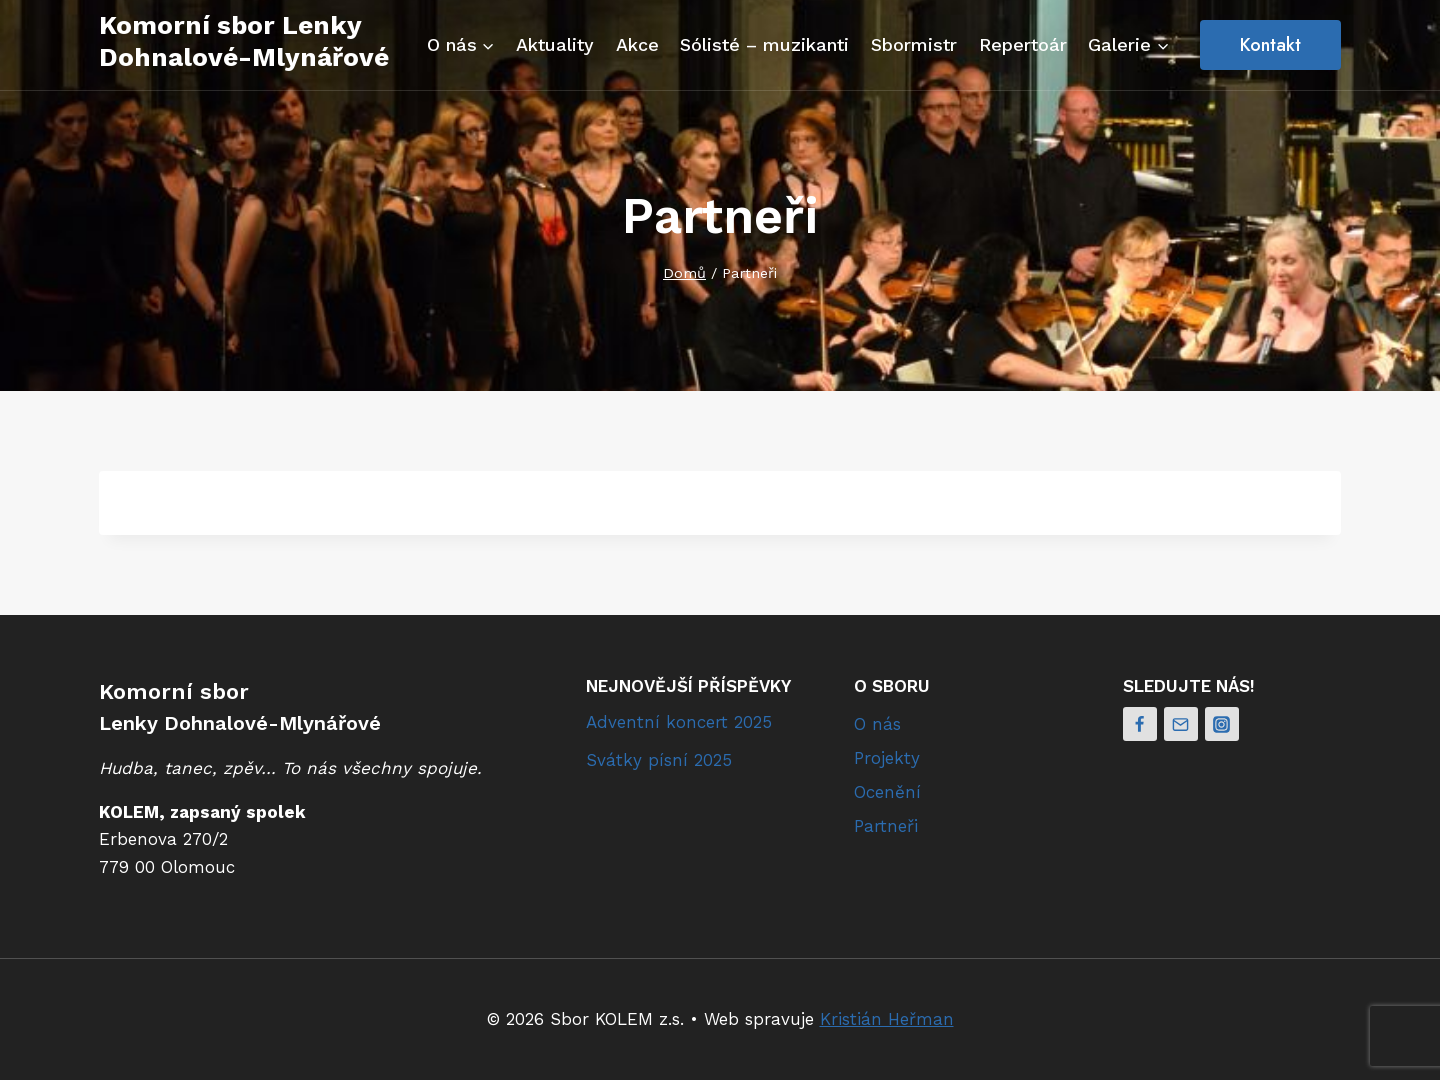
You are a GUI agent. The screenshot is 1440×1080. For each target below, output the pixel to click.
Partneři (886, 826)
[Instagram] (1222, 724)
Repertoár (1023, 44)
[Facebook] (1140, 724)
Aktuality (555, 44)
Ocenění (887, 792)
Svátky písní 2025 (659, 760)
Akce (637, 44)
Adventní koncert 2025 (679, 722)
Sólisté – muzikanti (764, 44)
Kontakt (1270, 45)
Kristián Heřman (887, 1019)
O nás (877, 724)
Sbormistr (914, 44)
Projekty (887, 758)
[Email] (1181, 724)
